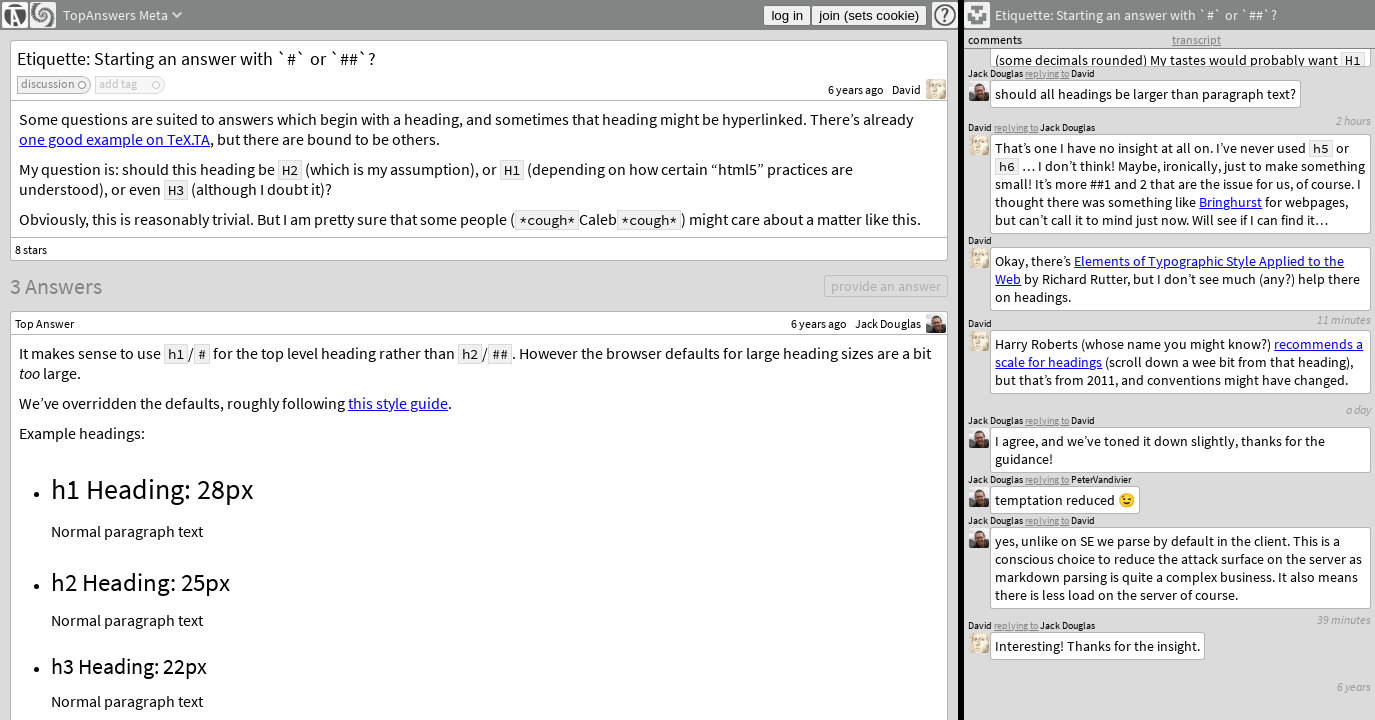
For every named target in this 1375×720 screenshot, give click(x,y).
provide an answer (886, 286)
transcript (1196, 39)
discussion (48, 83)
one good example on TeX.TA (114, 139)
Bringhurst (1230, 202)
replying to (1016, 625)
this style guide (398, 403)
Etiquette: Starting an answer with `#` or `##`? (196, 58)
